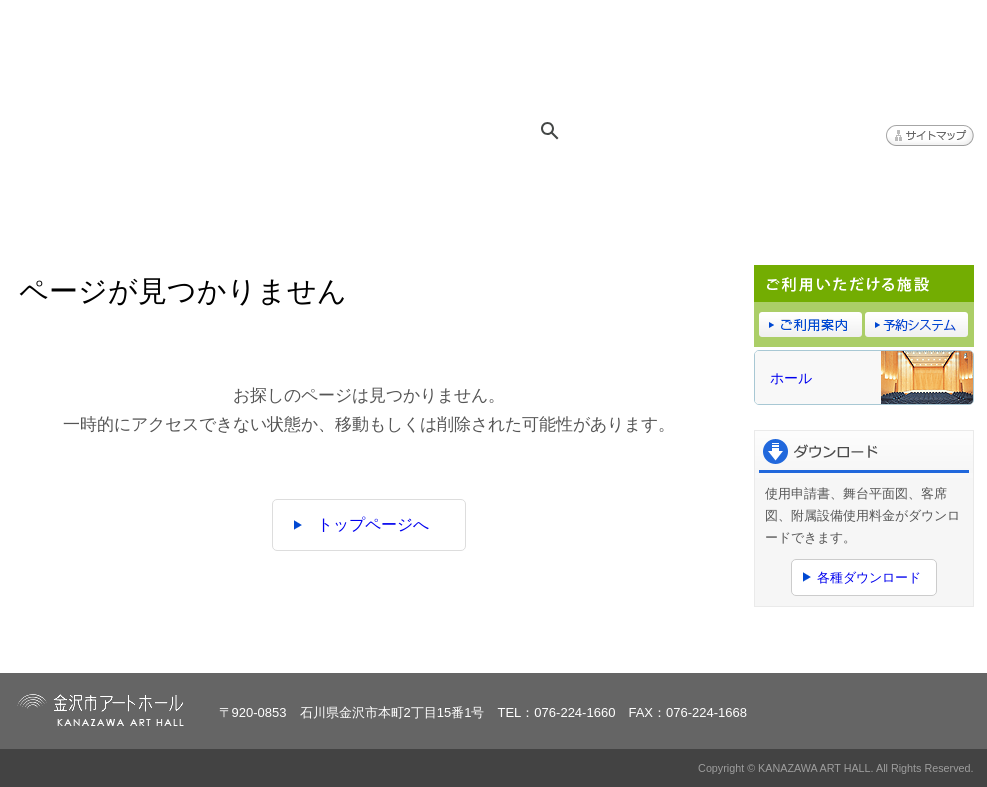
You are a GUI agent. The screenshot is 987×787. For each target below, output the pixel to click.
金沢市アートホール (179, 61)
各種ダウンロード (869, 577)
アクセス (894, 180)
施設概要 (414, 180)
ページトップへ (912, 645)
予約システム (734, 180)
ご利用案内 (574, 180)
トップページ (94, 180)
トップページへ (373, 524)
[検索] (601, 131)
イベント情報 (254, 180)
